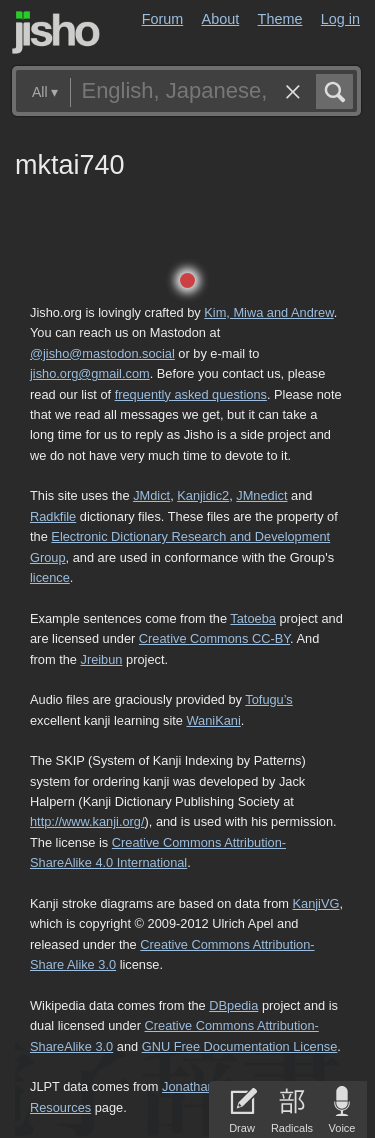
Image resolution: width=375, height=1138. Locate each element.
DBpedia (233, 1005)
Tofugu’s (268, 699)
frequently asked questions (191, 394)
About (221, 19)
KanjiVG (315, 903)
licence (50, 577)
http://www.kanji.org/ (87, 821)
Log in (340, 19)
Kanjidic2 (203, 495)
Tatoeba (253, 618)
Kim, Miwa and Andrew (268, 312)
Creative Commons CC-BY (214, 638)
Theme (280, 19)
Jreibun (102, 659)
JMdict (151, 495)
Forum (163, 19)
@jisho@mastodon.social (102, 353)
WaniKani (214, 720)
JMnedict (261, 495)
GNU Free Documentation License (240, 1046)
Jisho (56, 32)
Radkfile (53, 516)
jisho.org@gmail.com (90, 373)
